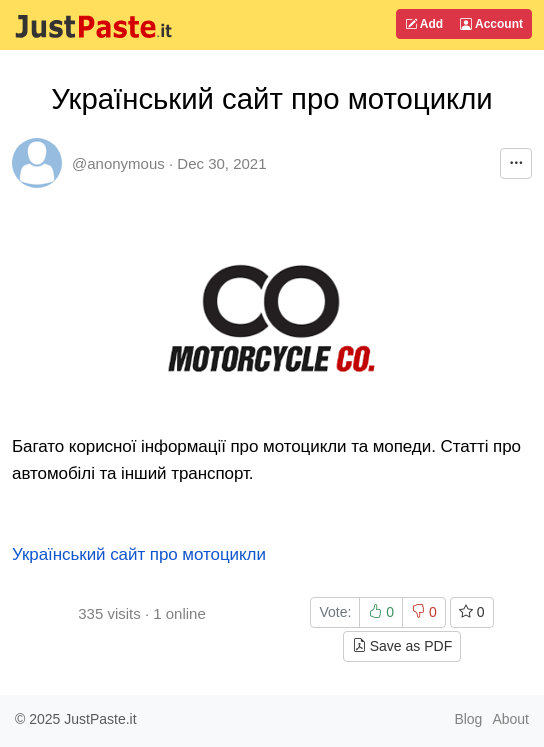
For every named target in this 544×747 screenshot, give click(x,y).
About (510, 719)
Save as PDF (402, 646)
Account (491, 24)
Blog (468, 719)
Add (424, 24)
